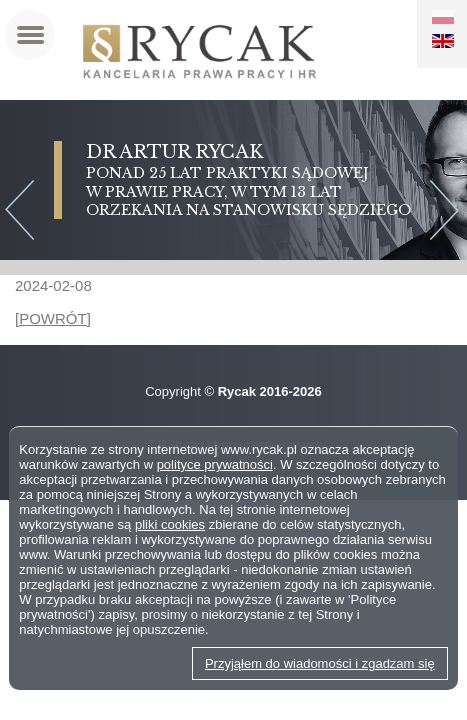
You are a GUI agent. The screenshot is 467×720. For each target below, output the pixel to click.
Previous (18, 212)
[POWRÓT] (53, 318)
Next (448, 212)
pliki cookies (170, 524)
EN (443, 41)
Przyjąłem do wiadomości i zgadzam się (320, 663)
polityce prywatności (215, 464)
